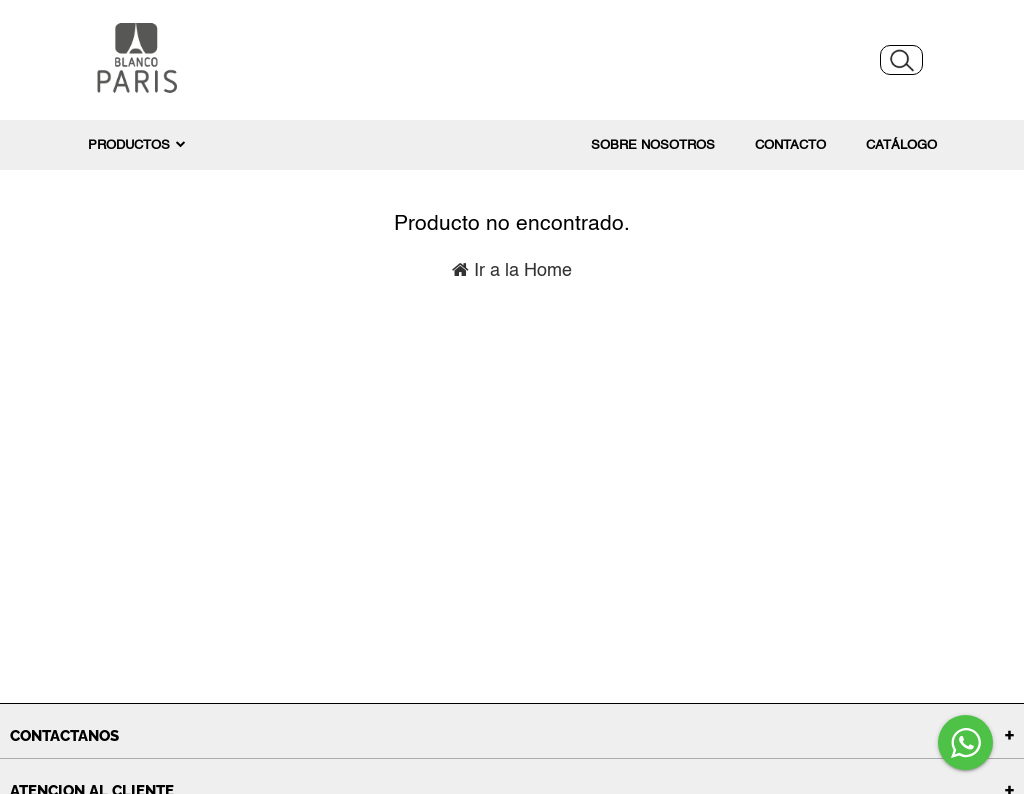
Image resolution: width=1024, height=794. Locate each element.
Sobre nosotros (653, 145)
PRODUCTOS (137, 145)
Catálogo (901, 145)
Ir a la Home (512, 271)
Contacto (790, 145)
